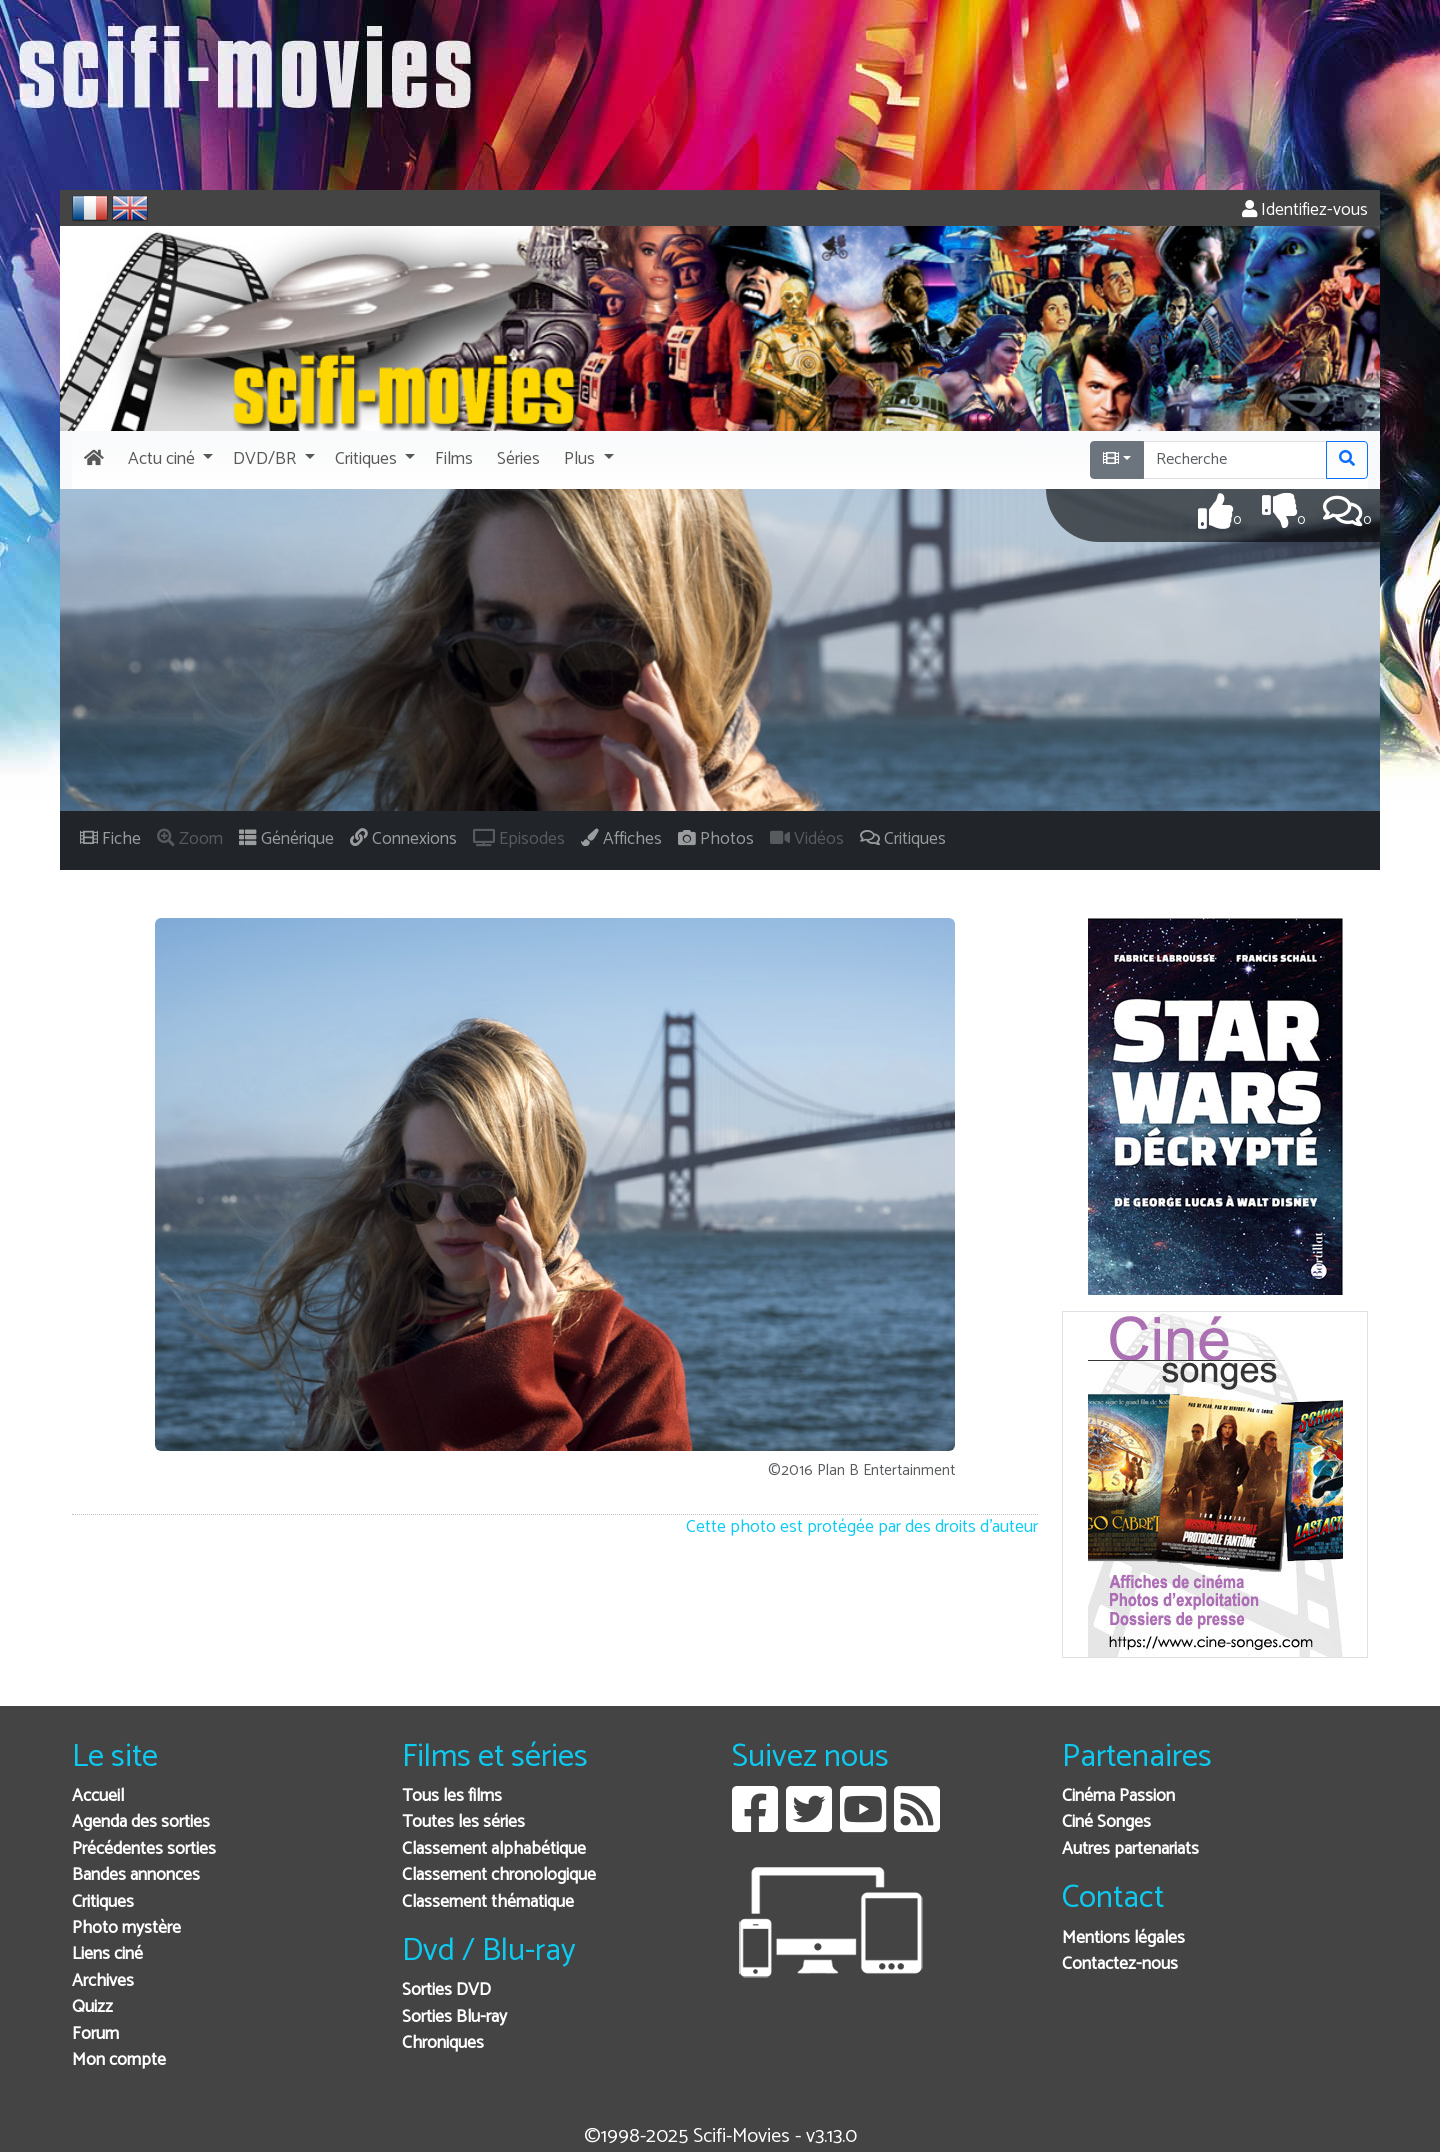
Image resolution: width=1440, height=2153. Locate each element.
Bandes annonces (136, 1875)
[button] (168, 460)
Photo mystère (126, 1928)
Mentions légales (1123, 1938)
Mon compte (119, 2060)
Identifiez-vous (1305, 210)
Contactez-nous (1120, 1964)
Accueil (98, 1796)
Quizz (92, 2007)
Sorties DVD (446, 1990)
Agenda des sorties (141, 1822)
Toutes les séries (463, 1822)
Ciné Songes (1106, 1822)
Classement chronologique (499, 1875)
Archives (103, 1981)
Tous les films (452, 1796)
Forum (95, 2034)
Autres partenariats (1130, 1849)
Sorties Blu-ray (454, 2017)
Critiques (103, 1902)
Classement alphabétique (494, 1849)
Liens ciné (107, 1954)
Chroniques (443, 2043)
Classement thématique (488, 1902)
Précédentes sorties (144, 1849)
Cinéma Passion (1118, 1796)
